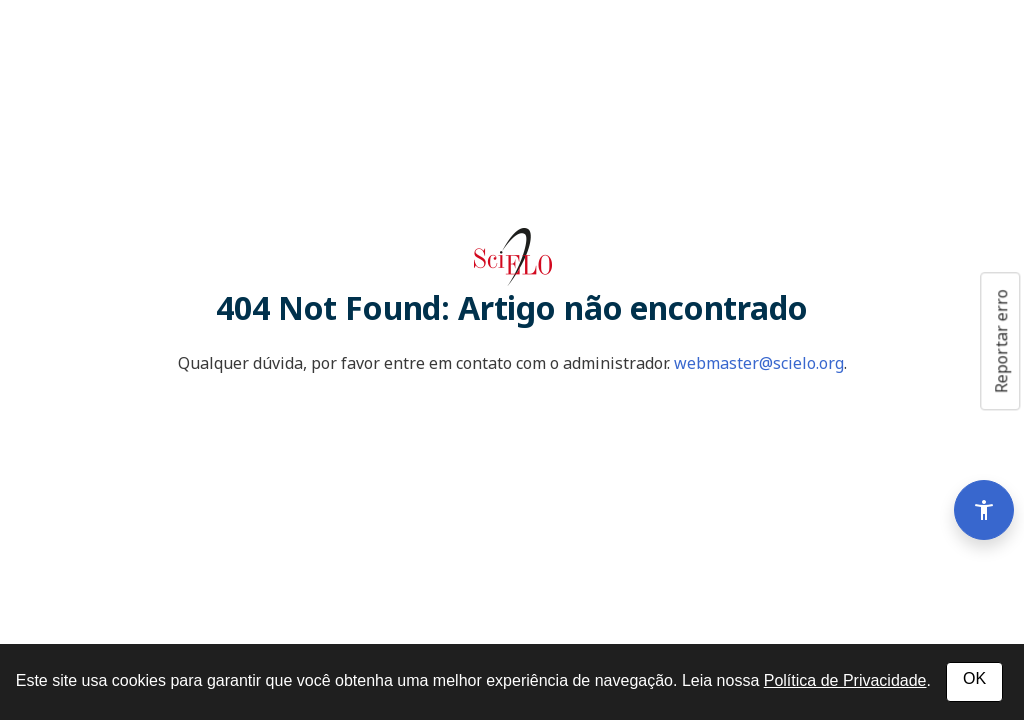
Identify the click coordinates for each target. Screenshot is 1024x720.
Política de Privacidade (845, 680)
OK (974, 678)
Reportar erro (1001, 341)
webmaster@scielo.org (759, 363)
